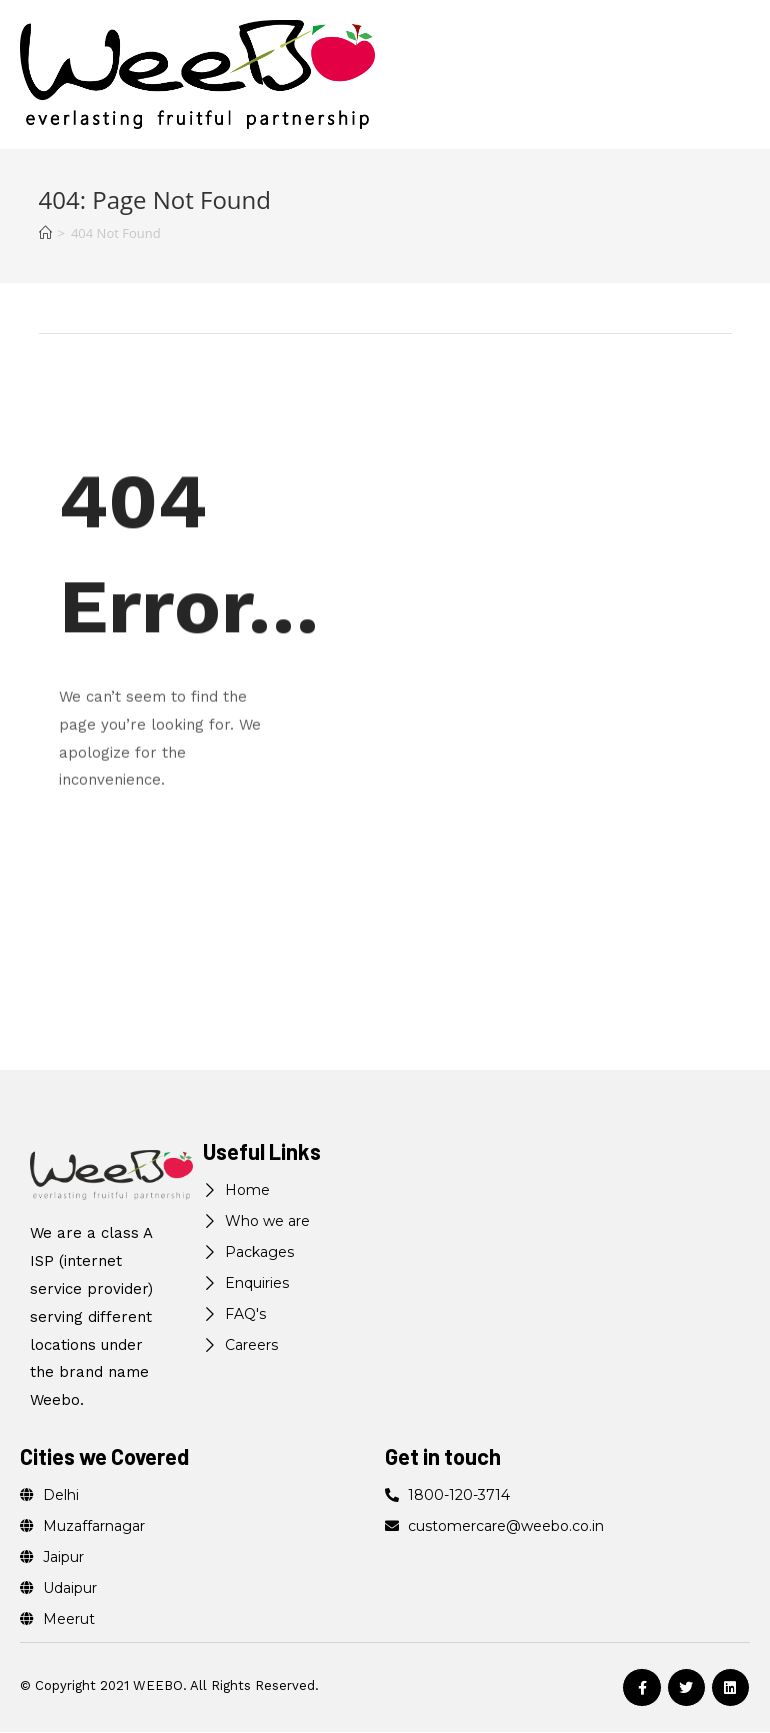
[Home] (45, 233)
